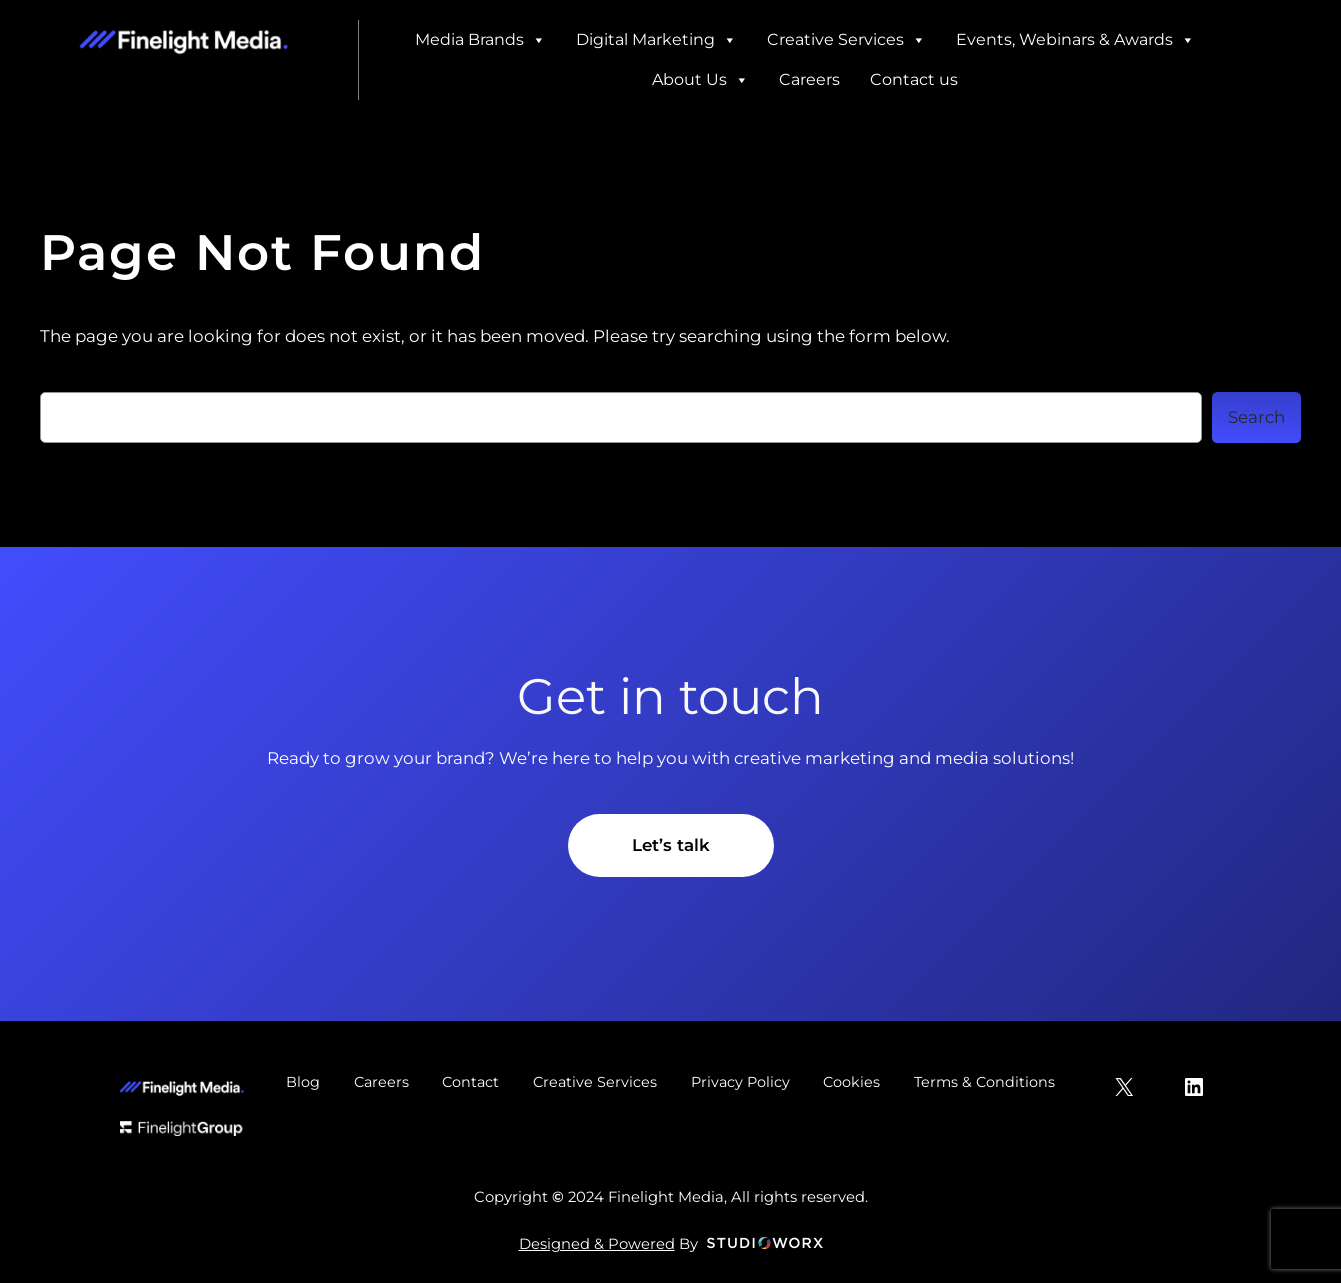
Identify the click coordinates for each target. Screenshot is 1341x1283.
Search (1256, 417)
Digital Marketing (656, 40)
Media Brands (480, 40)
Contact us (914, 79)
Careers (809, 79)
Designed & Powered (597, 1244)
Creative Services (846, 40)
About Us (700, 80)
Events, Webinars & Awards (1075, 40)
